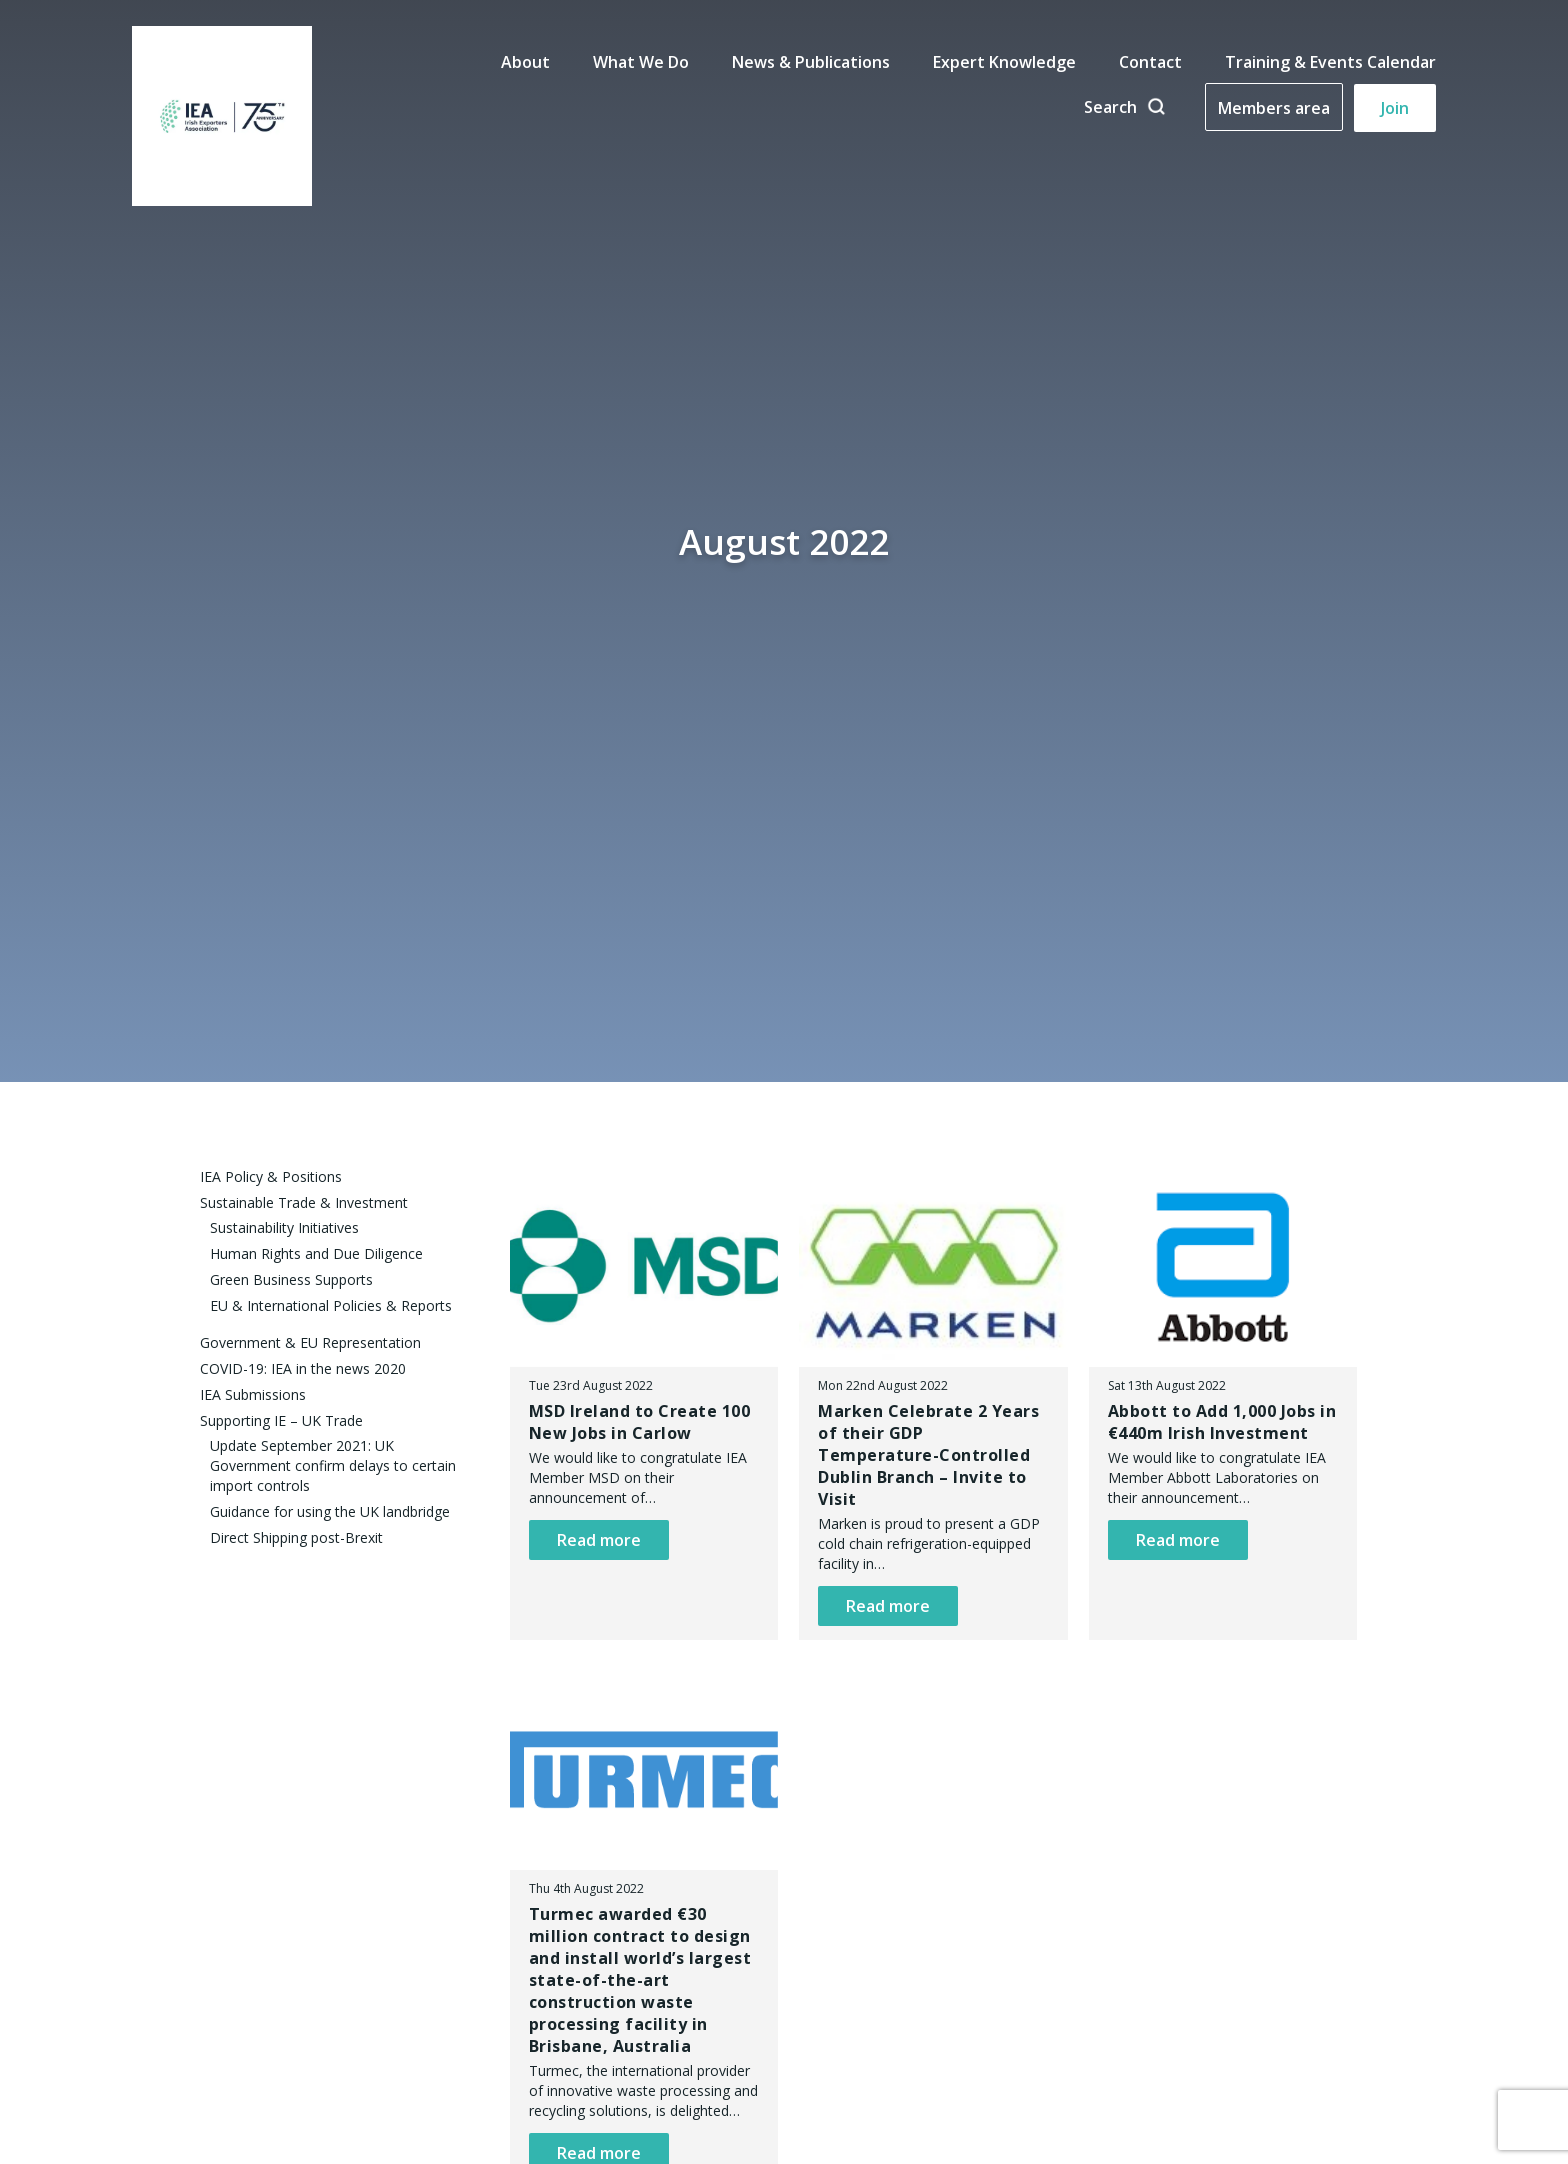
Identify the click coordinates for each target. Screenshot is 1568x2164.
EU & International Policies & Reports (331, 1305)
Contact (1150, 62)
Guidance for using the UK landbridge (330, 1511)
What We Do (641, 62)
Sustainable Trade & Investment (304, 1202)
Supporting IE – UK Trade (281, 1420)
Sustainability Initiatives (284, 1227)
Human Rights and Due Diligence (316, 1253)
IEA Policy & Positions (271, 1176)
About (525, 62)
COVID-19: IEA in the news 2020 (303, 1368)
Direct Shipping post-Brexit (296, 1537)
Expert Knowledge (1004, 62)
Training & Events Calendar (1330, 62)
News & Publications (811, 62)
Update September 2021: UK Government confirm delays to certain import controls (333, 1465)
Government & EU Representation (310, 1342)
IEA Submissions (253, 1394)
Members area (1274, 108)
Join (1395, 108)
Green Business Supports (291, 1279)
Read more (599, 1540)
